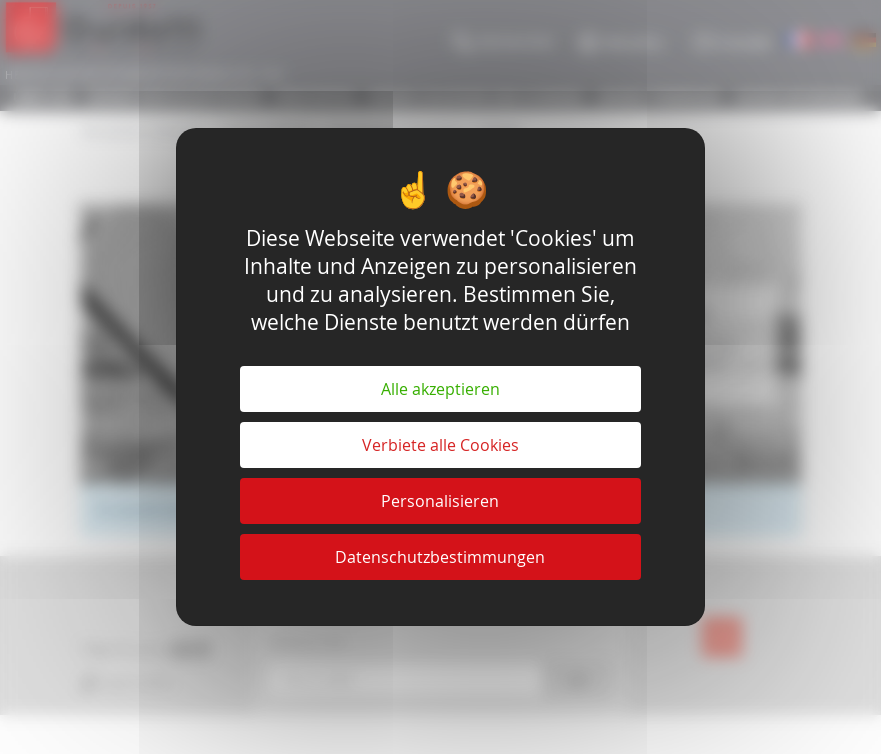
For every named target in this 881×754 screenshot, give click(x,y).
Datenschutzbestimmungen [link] (440, 557)
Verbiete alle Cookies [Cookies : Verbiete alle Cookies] (440, 445)
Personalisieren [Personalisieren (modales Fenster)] (440, 501)
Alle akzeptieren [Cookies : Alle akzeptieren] (440, 389)
